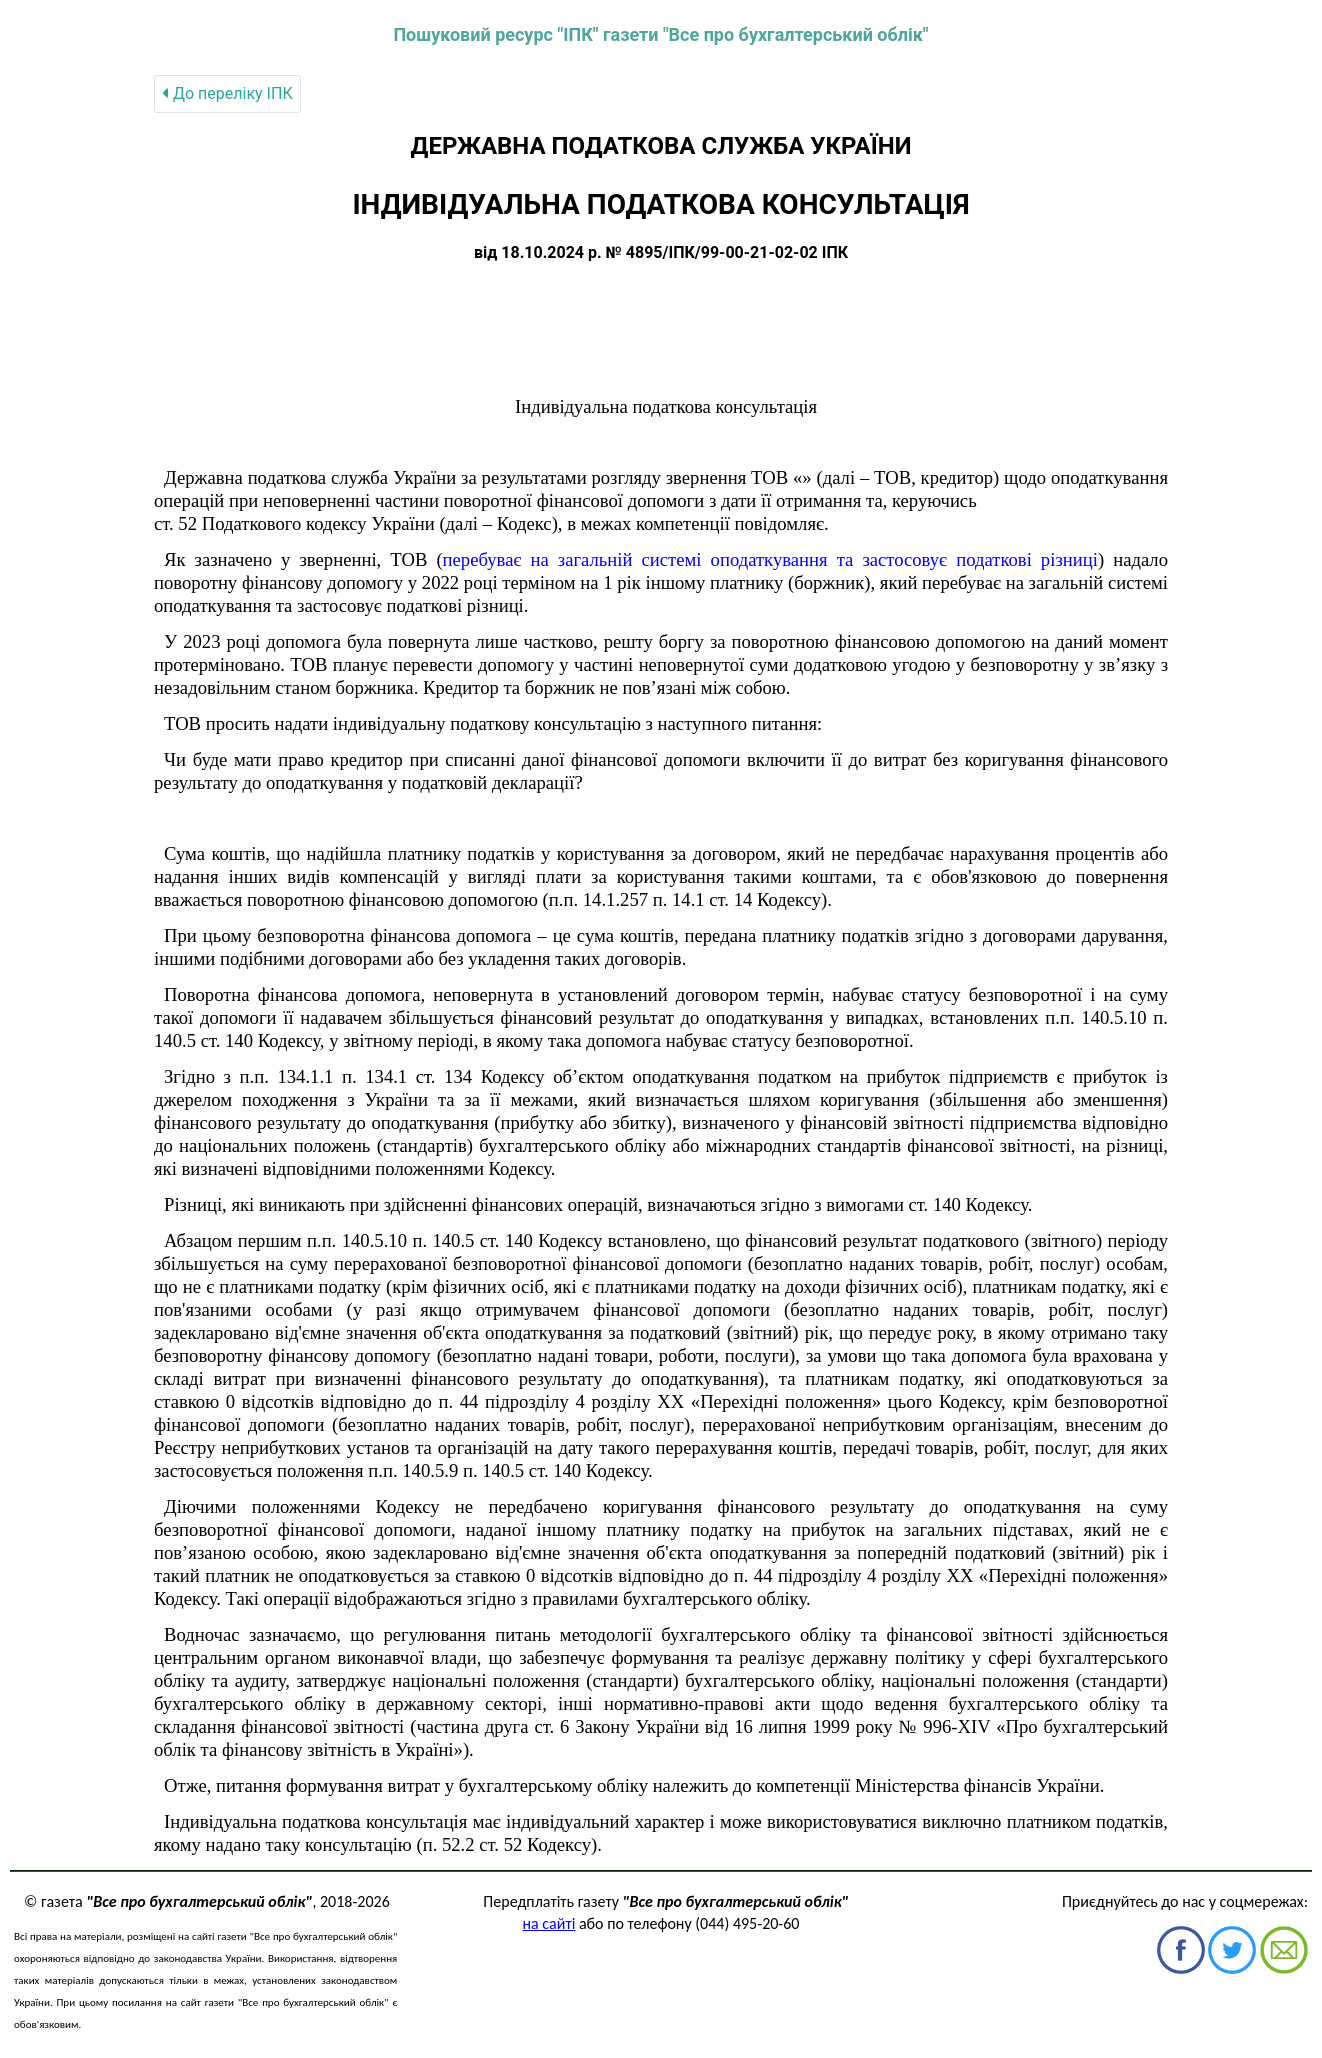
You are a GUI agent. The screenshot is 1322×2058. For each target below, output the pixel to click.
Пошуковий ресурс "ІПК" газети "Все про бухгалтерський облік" (660, 34)
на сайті (549, 1923)
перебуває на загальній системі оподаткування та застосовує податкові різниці (770, 559)
